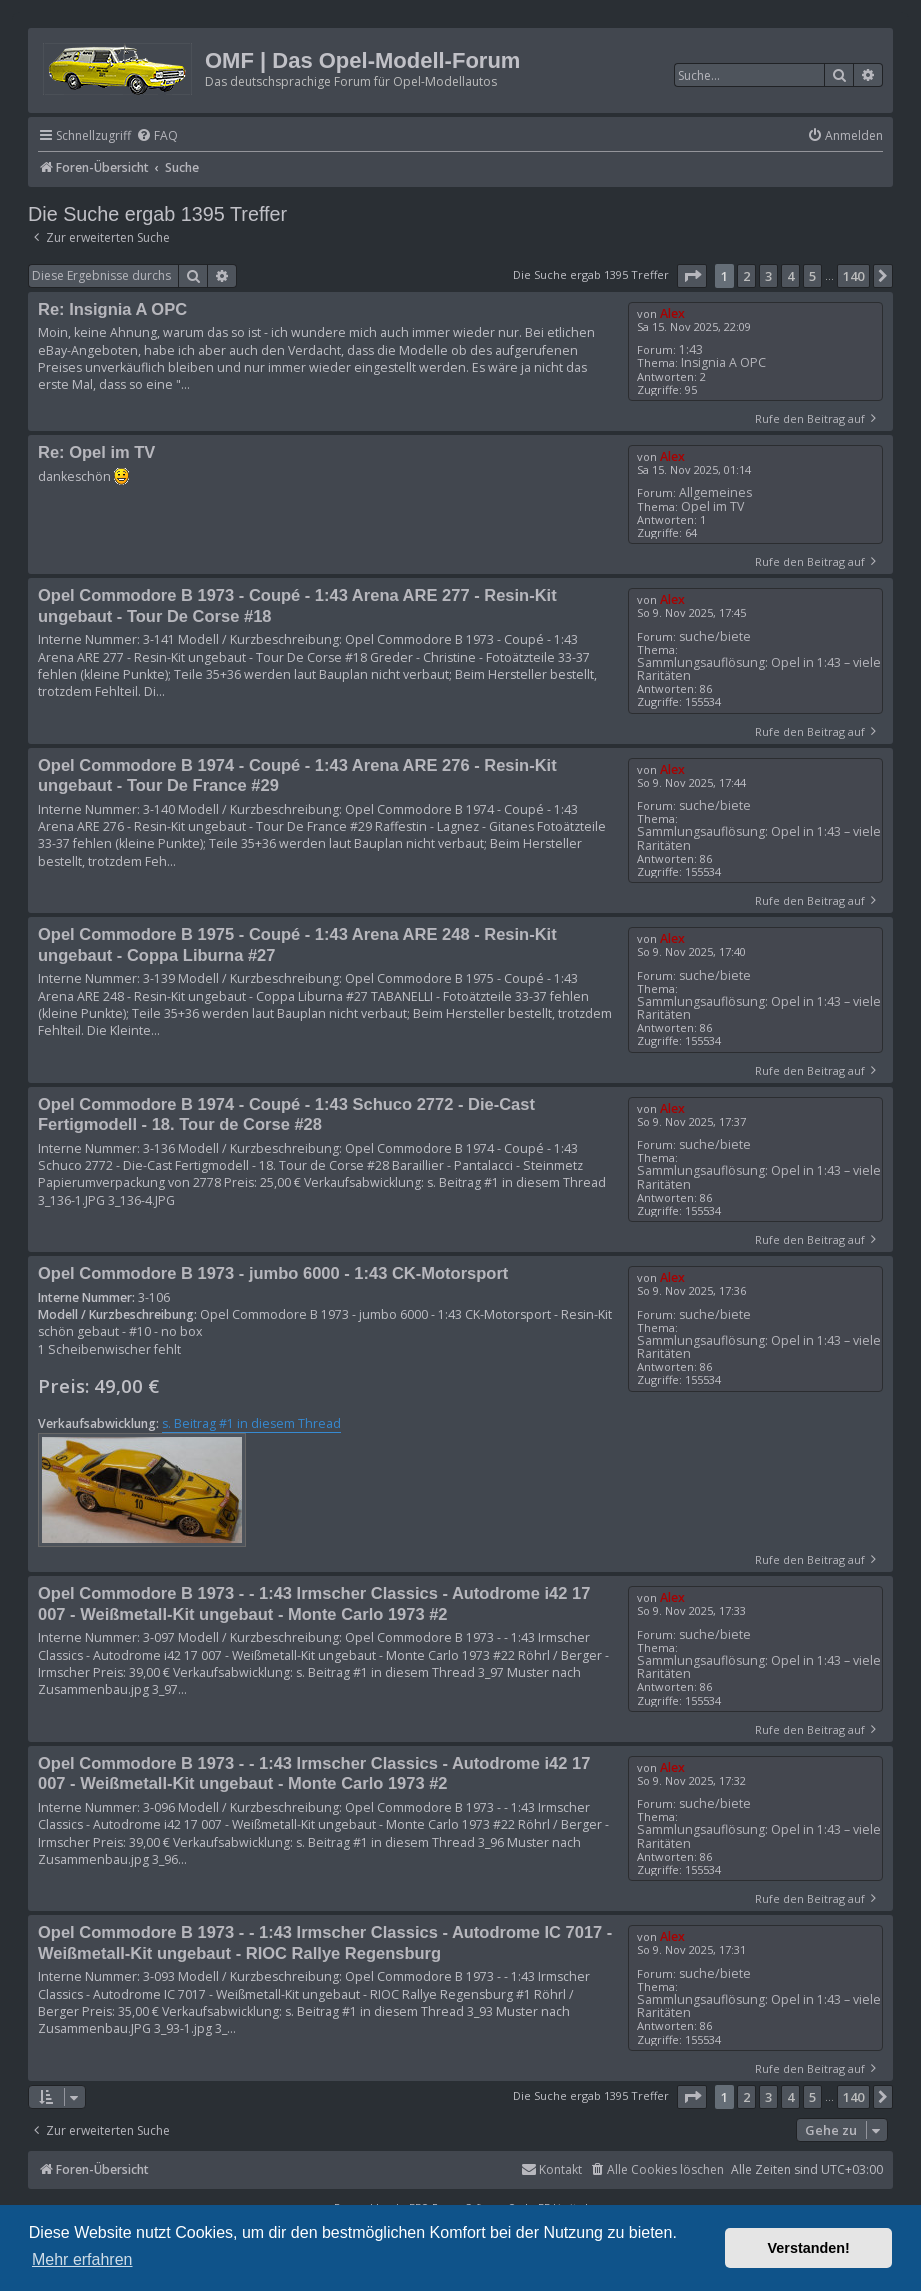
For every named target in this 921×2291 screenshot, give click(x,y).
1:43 (691, 349)
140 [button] (853, 276)
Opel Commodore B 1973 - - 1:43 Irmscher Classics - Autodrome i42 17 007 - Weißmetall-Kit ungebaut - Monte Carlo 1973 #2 (314, 1603)
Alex (672, 313)
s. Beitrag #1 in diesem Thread (251, 1423)
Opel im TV (712, 506)
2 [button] (746, 276)
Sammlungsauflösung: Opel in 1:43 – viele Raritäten (759, 669)
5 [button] (812, 276)
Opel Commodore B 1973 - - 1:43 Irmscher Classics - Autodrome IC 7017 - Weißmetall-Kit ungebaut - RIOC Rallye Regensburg (325, 1942)
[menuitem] (157, 136)
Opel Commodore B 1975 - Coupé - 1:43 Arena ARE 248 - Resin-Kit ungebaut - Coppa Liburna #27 (297, 944)
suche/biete (715, 636)
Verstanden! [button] (809, 2248)
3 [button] (768, 276)
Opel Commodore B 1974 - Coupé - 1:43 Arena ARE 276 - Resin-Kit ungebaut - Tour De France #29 (297, 775)
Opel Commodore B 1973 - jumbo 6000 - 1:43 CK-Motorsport (273, 1273)
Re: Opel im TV (96, 452)
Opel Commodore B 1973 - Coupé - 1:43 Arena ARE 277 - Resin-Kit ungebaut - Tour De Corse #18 (297, 605)
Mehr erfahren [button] (82, 2259)
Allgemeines (715, 492)
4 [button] (790, 276)
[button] (692, 276)
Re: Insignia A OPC (112, 309)
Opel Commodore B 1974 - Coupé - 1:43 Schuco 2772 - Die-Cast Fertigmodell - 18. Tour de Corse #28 (286, 1114)
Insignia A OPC (723, 362)
